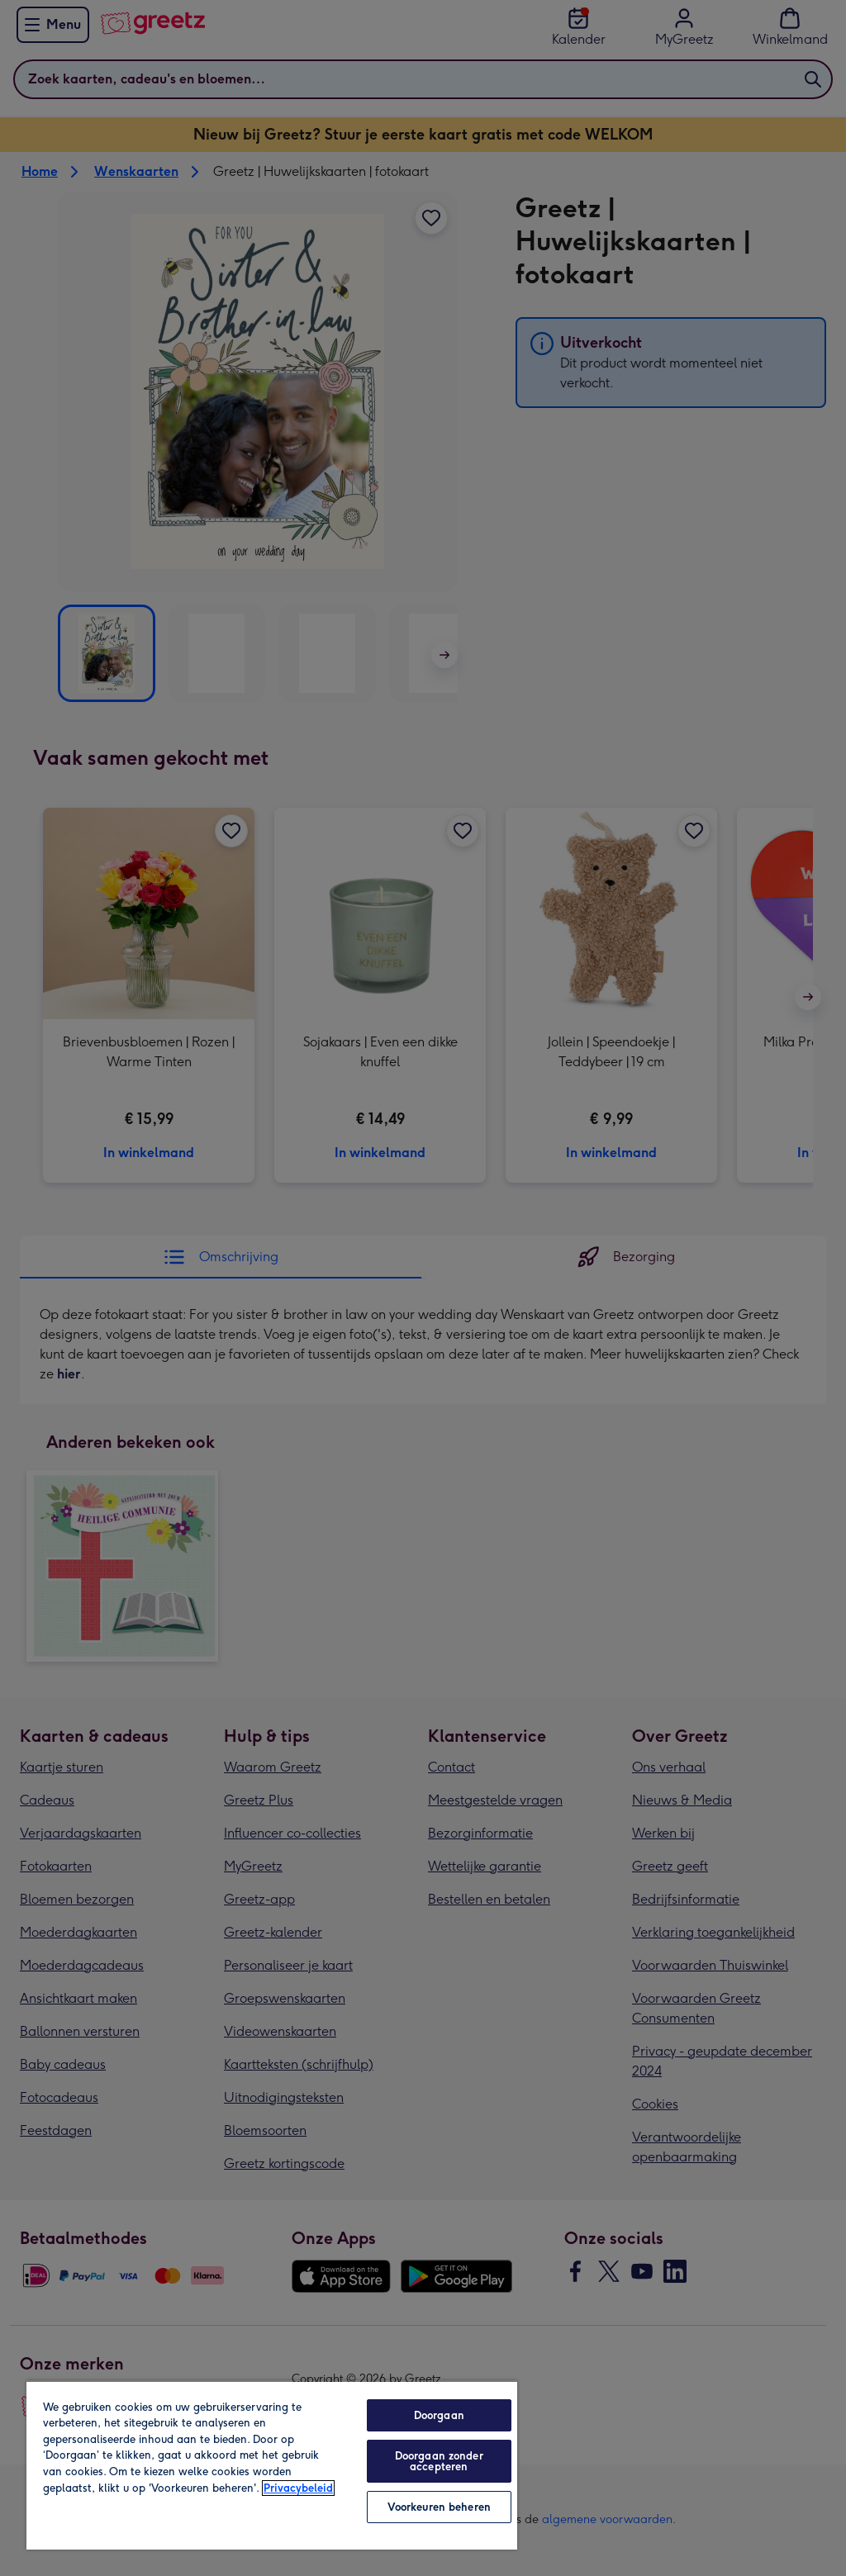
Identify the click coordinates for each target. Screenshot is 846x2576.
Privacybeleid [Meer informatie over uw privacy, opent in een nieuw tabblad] (298, 2488)
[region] (271, 2465)
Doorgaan (439, 2415)
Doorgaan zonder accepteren (439, 2461)
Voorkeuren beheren (439, 2507)
